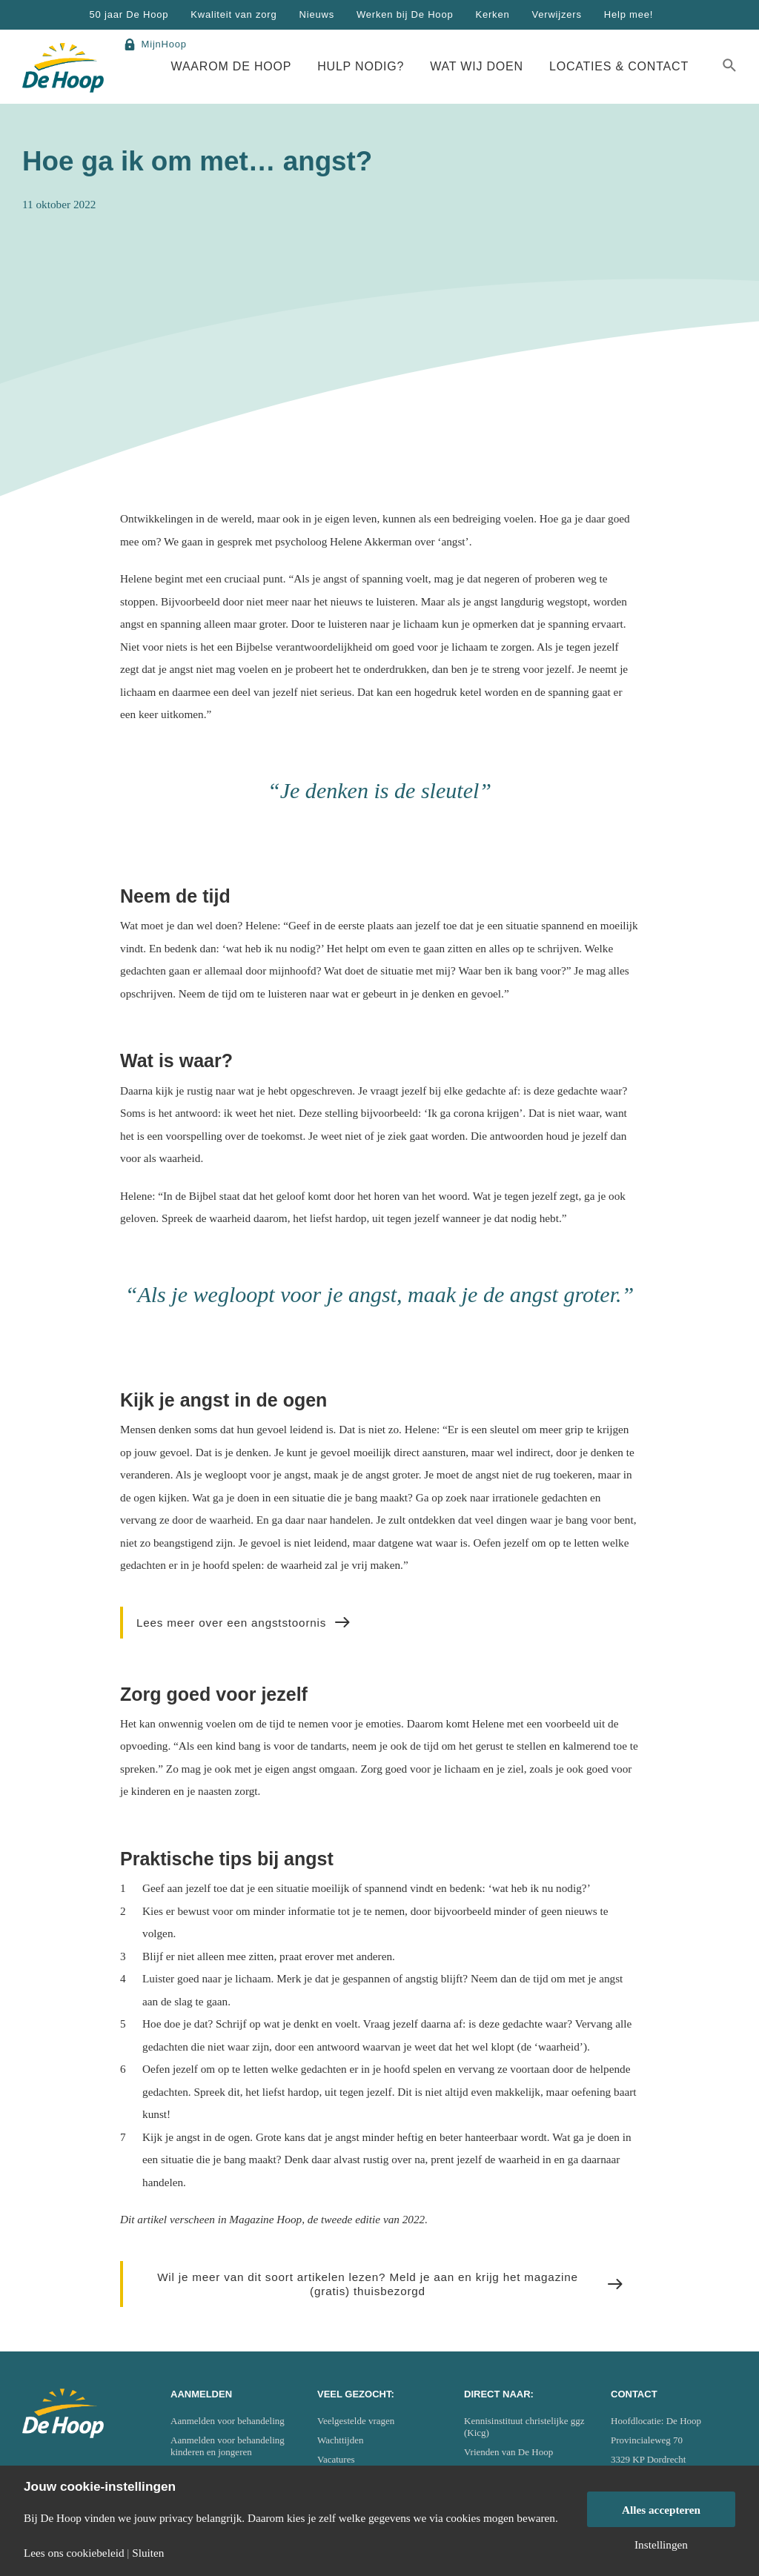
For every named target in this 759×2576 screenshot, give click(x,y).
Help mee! (628, 14)
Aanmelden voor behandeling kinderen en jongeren (227, 2445)
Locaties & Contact (619, 66)
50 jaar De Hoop (129, 14)
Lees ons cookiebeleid (74, 2552)
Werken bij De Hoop (405, 14)
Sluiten (148, 2552)
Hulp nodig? (360, 66)
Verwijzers (556, 14)
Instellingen (661, 2544)
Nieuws (316, 14)
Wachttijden (340, 2440)
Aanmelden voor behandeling (227, 2420)
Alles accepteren (661, 2509)
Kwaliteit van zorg (233, 14)
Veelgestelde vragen (355, 2420)
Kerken (492, 14)
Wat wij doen (476, 66)
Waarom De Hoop (231, 66)
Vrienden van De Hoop (508, 2451)
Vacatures (336, 2459)
